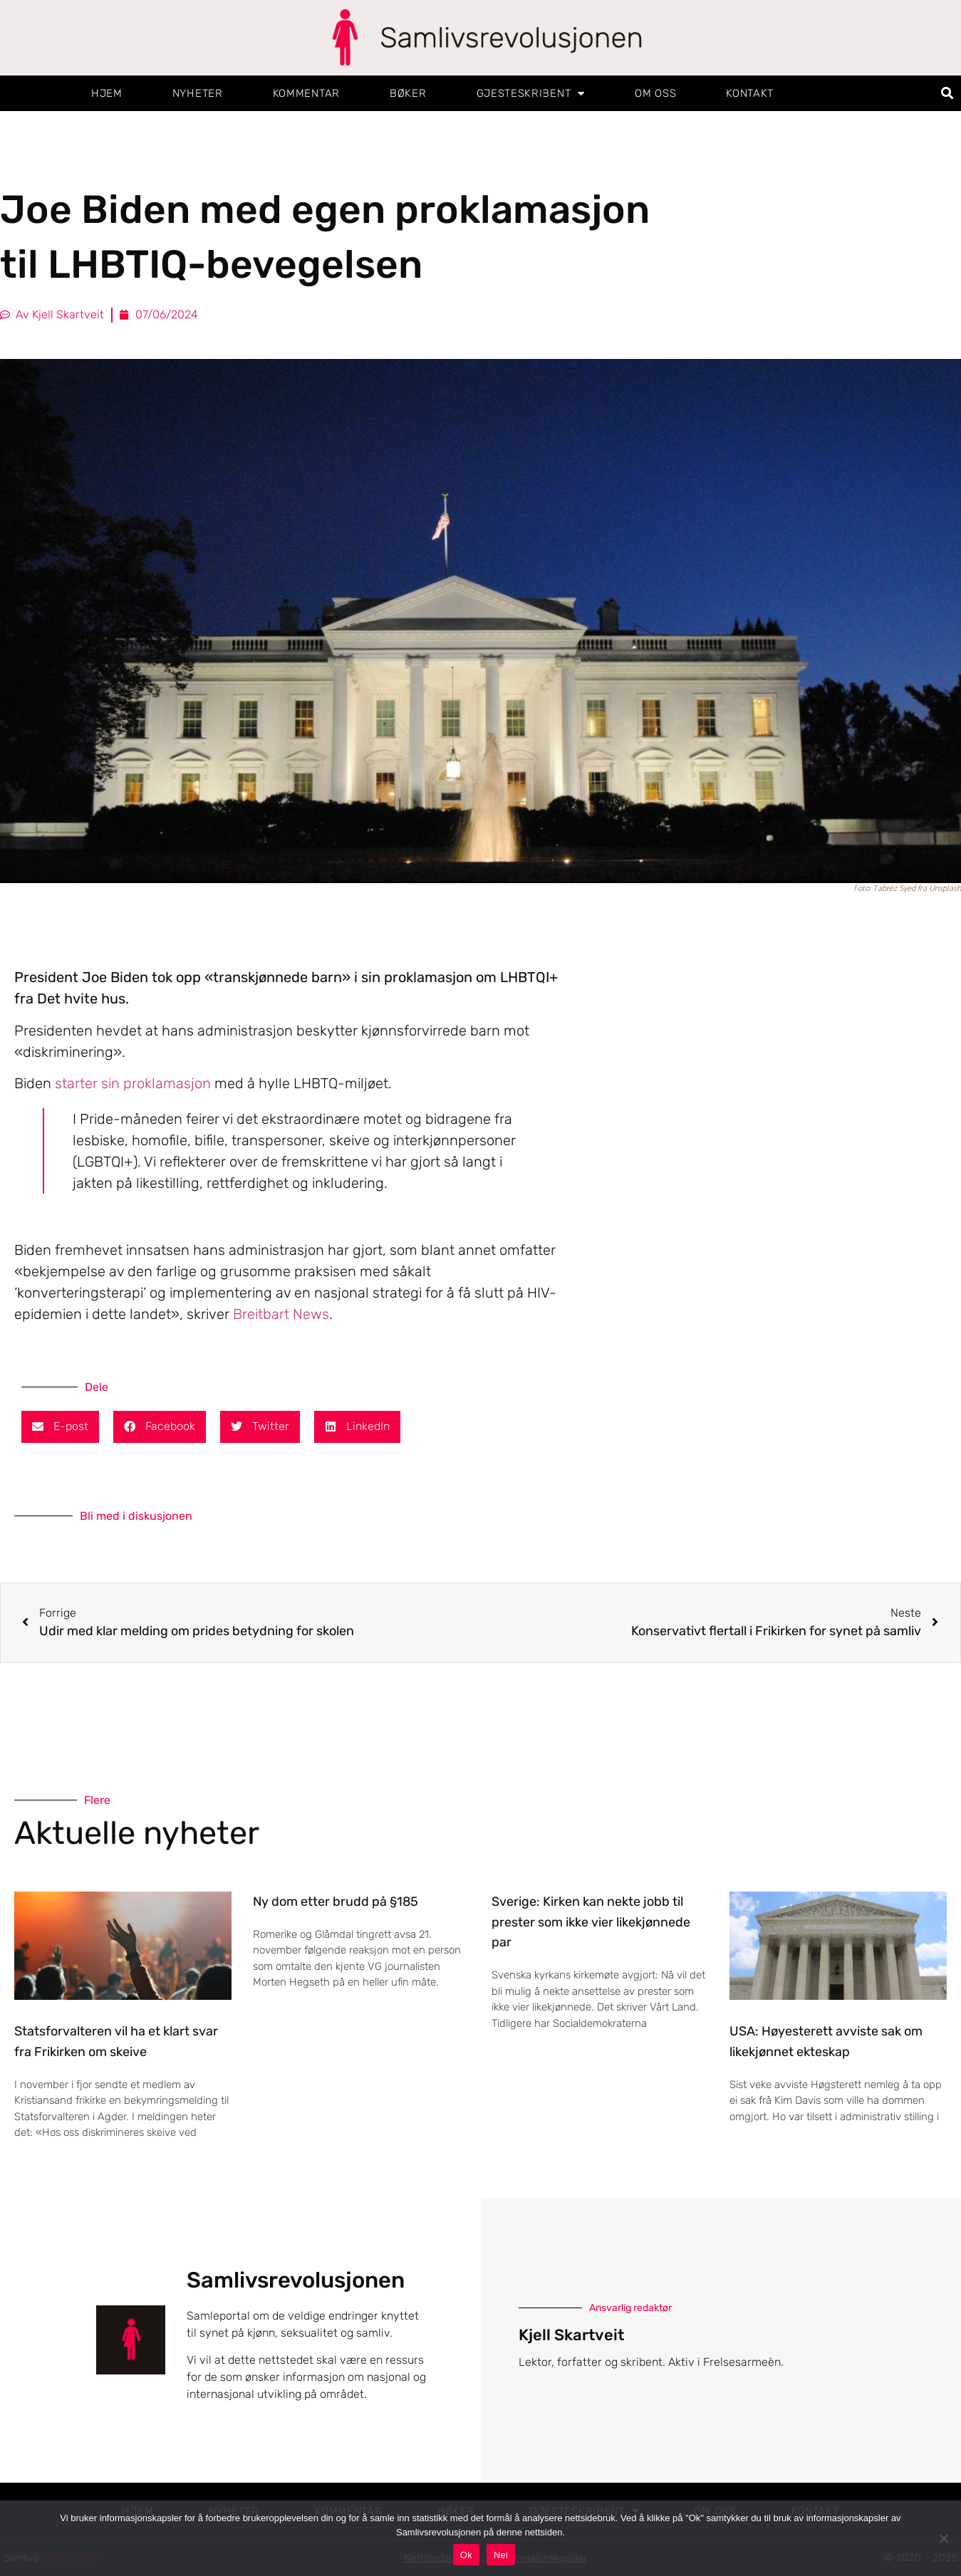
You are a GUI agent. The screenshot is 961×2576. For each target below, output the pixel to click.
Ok (466, 2555)
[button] (947, 93)
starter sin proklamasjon (133, 1083)
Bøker (408, 93)
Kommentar (306, 93)
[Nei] (943, 2538)
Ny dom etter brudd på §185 (335, 1901)
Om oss (655, 93)
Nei (501, 2555)
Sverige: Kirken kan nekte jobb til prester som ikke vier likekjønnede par (591, 1922)
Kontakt (750, 93)
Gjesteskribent (531, 93)
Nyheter (197, 93)
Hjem (107, 93)
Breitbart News (281, 1314)
